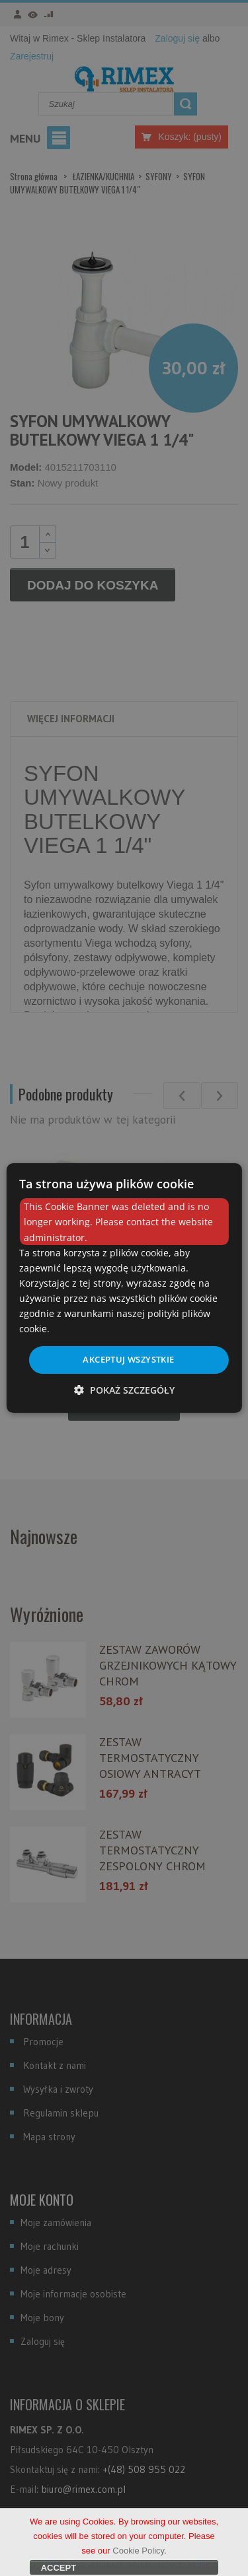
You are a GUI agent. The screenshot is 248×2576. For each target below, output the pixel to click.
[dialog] (123, 1288)
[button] (124, 1390)
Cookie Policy (138, 2558)
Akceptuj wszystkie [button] (128, 1359)
